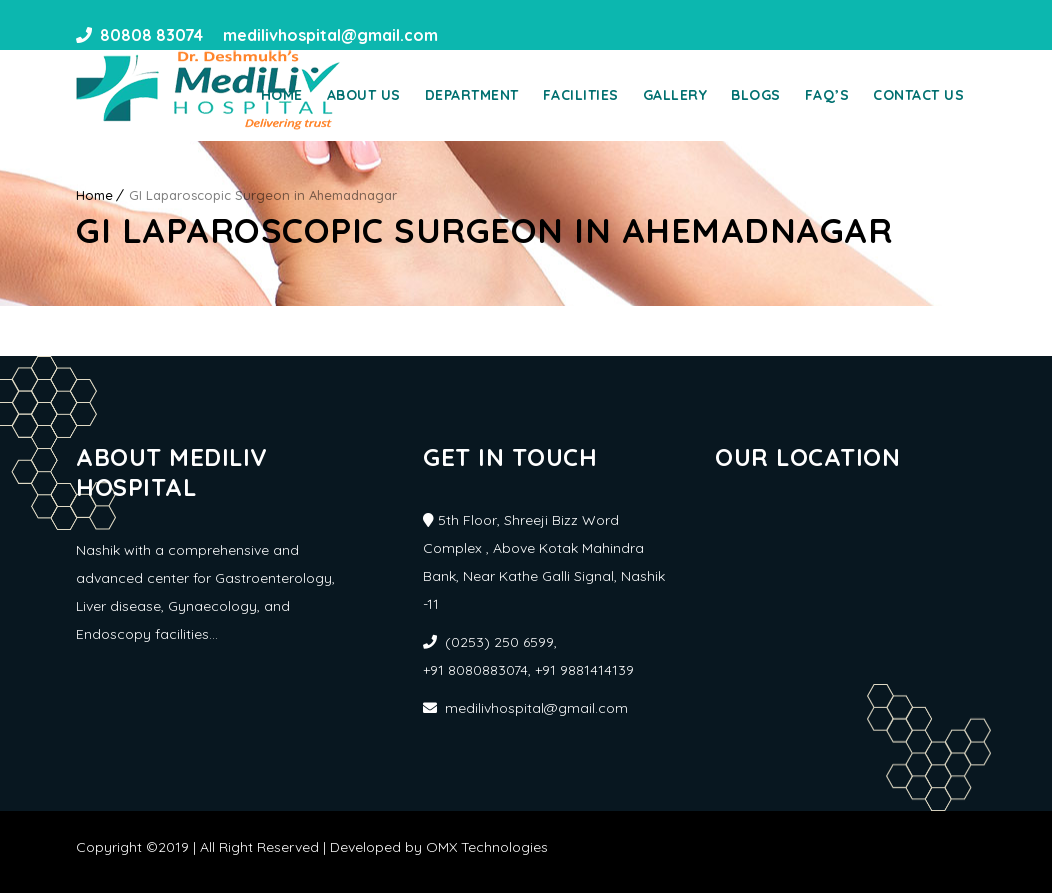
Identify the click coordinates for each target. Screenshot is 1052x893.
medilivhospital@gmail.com (328, 35)
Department (472, 95)
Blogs (756, 95)
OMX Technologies (487, 847)
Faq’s (827, 95)
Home (282, 95)
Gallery (675, 95)
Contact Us (918, 95)
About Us (364, 95)
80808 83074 (151, 35)
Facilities (581, 95)
